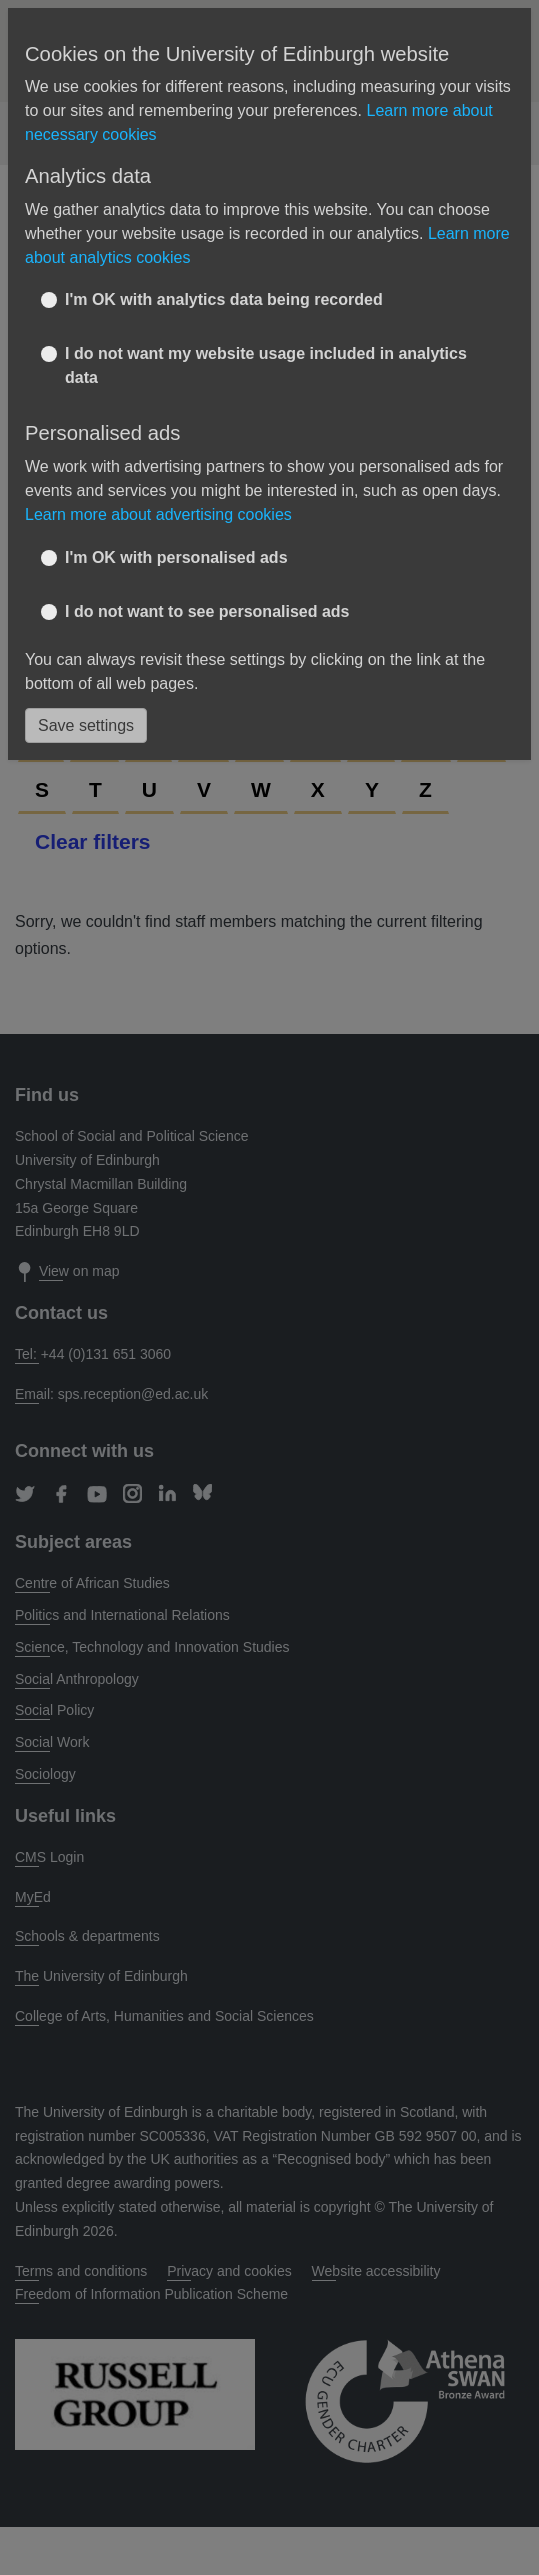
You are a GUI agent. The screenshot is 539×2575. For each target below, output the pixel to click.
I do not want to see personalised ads (207, 611)
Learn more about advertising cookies (158, 514)
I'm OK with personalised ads (176, 557)
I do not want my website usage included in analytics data (266, 365)
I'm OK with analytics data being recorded (224, 299)
